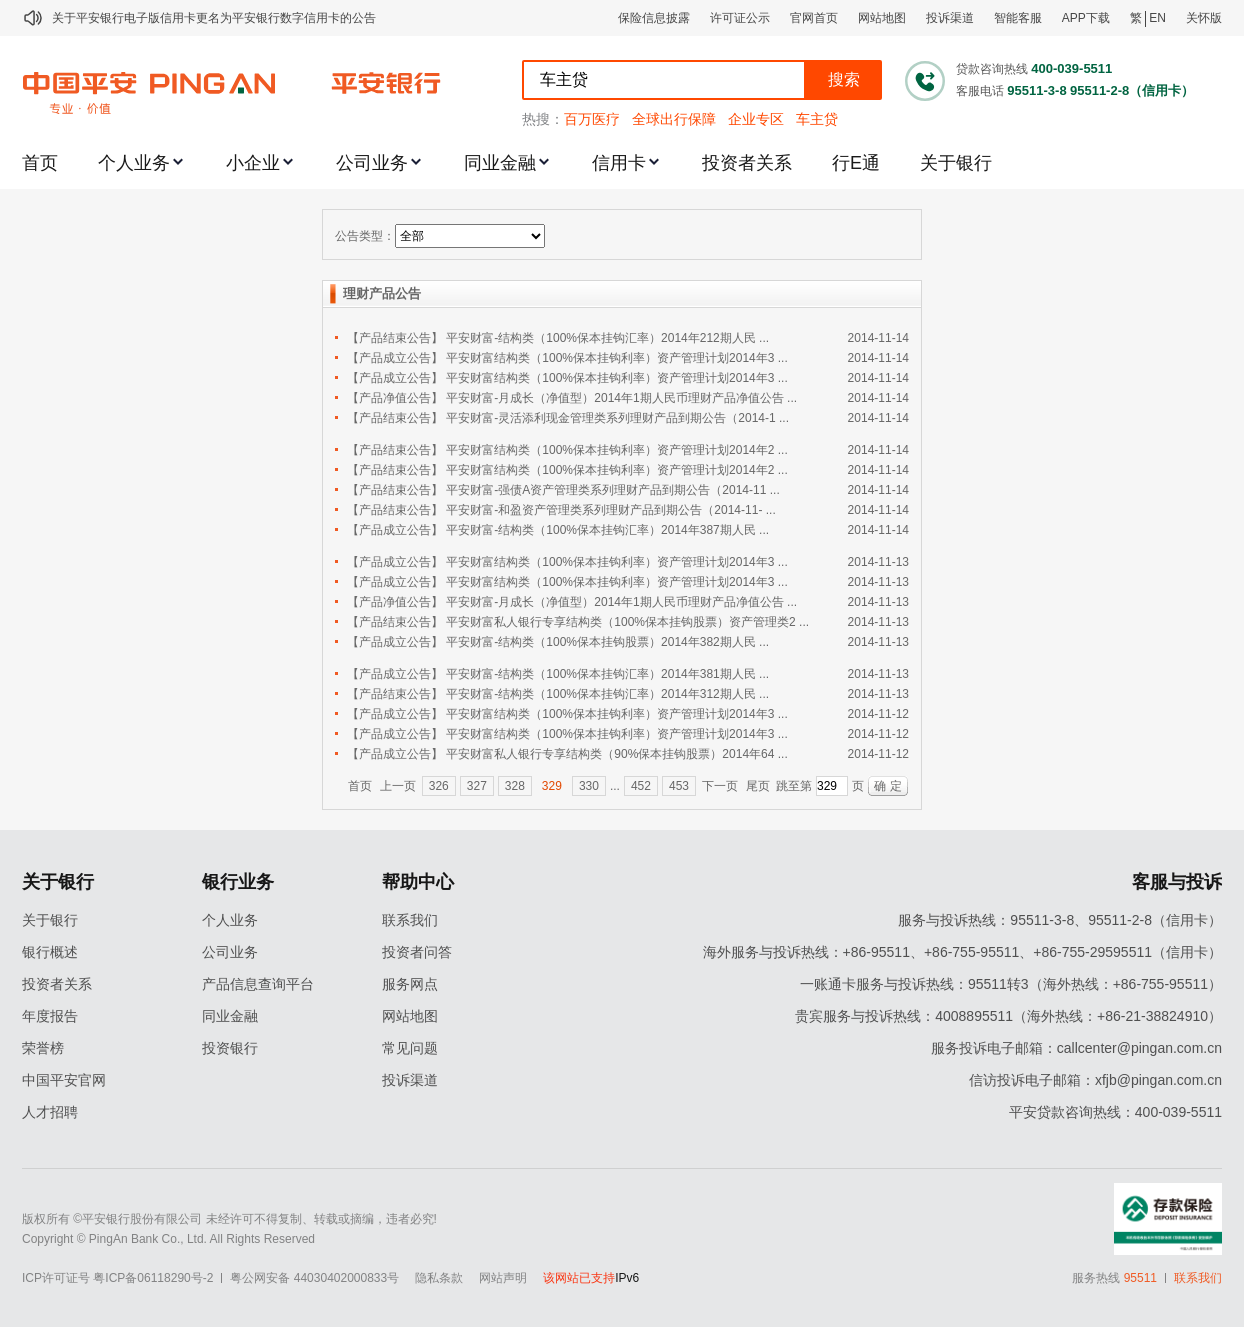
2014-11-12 (878, 714)
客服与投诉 (1177, 882)
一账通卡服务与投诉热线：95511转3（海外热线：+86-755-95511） (1011, 984)
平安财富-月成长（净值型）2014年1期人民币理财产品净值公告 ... (621, 398)
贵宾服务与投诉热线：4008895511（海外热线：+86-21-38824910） (1008, 1016)
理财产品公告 (382, 293)
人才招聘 (50, 1112)
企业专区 (756, 119)
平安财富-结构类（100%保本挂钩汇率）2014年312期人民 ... (607, 694)
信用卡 (619, 163)
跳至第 (794, 786)
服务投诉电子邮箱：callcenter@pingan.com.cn (1076, 1048)
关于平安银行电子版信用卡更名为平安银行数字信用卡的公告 (214, 18)
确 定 (887, 786)
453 (679, 786)
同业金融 (500, 163)
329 (552, 786)
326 (439, 786)
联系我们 (410, 920)
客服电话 (980, 91)
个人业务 (134, 163)
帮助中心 (418, 882)
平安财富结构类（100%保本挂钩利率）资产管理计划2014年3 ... (616, 358)
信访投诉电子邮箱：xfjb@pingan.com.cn (1095, 1080)
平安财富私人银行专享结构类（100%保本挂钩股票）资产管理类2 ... (627, 622)
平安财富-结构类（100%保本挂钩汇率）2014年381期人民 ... (607, 674)
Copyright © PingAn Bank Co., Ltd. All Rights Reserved (168, 1239)
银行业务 (238, 882)
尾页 (758, 786)
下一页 (720, 786)
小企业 (253, 163)
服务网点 (410, 984)
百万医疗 (592, 119)
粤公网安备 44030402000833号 (314, 1278)
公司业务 (372, 163)
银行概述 (50, 952)
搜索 (844, 79)
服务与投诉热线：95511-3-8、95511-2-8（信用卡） (1060, 920)
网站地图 (882, 18)
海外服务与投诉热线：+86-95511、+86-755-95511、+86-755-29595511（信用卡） (962, 952)
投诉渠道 (950, 18)
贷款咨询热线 (992, 69)
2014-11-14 (878, 338)
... (615, 786)
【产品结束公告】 (395, 338)
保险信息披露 (654, 18)
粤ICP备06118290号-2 (153, 1278)
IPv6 (627, 1278)
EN (1157, 18)
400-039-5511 (1071, 68)
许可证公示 (740, 18)
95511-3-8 (1036, 90)
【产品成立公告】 (395, 358)
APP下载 (1086, 18)
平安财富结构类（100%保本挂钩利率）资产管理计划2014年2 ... (616, 450)
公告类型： (365, 236)
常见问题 (410, 1048)
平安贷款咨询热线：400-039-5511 (1115, 1112)
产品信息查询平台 (258, 984)
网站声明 (503, 1278)
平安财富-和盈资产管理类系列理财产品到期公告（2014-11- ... (610, 510)
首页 (40, 163)
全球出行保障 (674, 119)
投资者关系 (747, 163)
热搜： (543, 119)
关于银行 (956, 163)
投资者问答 (417, 952)
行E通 (856, 163)
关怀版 (1204, 18)
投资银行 (230, 1048)
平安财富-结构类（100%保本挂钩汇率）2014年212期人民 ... (607, 338)
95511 (1140, 1278)
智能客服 (1018, 18)
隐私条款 (439, 1278)
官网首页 (814, 18)
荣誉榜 (43, 1048)
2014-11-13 (878, 562)
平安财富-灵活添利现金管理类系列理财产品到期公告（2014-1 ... (617, 418)
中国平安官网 (64, 1080)
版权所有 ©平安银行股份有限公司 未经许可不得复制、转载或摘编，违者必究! (229, 1219)
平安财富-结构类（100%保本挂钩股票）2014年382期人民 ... (607, 642)
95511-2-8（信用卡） (1132, 90)
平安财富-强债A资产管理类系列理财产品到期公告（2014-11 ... (612, 490)
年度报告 (50, 1016)
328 (515, 786)
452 (641, 786)
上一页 (398, 786)
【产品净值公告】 (395, 398)
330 (589, 786)
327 (477, 786)
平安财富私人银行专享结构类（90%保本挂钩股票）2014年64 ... (616, 754)
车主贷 (817, 119)
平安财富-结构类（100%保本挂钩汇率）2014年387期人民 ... (607, 530)
